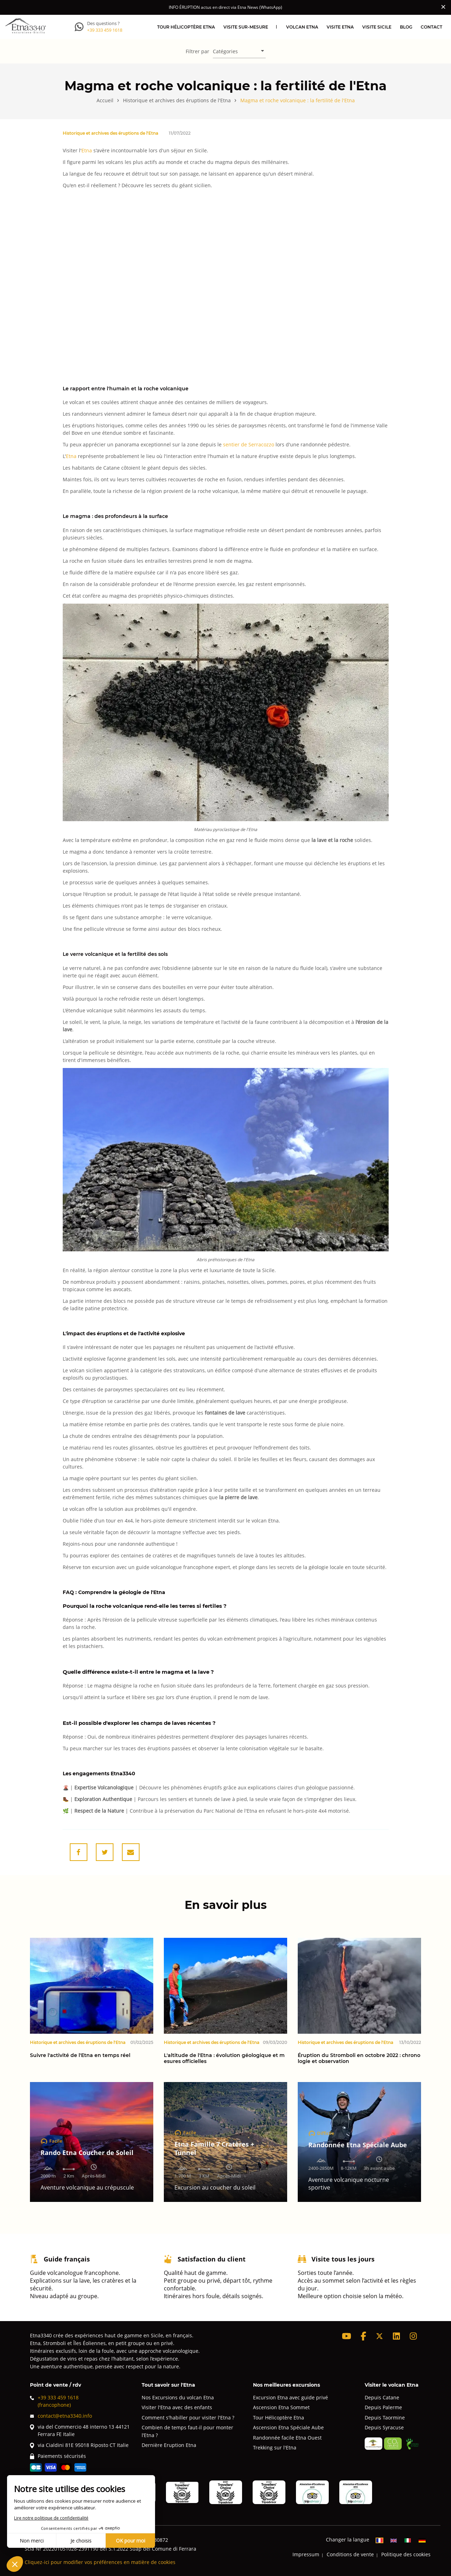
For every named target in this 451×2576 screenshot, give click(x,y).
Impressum (305, 2554)
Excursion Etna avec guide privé (290, 2397)
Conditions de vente (350, 2554)
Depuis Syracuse (384, 2427)
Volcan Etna (302, 27)
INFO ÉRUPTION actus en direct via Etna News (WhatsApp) (225, 7)
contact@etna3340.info (61, 2415)
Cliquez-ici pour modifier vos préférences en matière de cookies (100, 2562)
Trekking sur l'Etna (274, 2447)
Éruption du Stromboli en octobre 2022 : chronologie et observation (359, 2058)
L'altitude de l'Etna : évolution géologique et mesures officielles (224, 2058)
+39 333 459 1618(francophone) (54, 2401)
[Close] (443, 6)
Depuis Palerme (383, 2407)
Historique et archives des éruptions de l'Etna (110, 133)
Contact (431, 27)
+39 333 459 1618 (104, 30)
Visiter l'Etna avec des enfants (177, 2407)
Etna (86, 150)
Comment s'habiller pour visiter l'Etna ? (188, 2417)
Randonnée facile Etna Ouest (287, 2437)
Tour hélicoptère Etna (186, 27)
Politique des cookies (406, 2554)
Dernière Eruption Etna (169, 2445)
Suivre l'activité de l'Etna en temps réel (80, 2055)
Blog (406, 27)
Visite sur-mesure (245, 27)
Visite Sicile (376, 27)
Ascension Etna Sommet (281, 2407)
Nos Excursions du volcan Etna (178, 2397)
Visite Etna (340, 27)
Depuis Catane (382, 2397)
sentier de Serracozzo (248, 444)
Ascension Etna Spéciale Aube (288, 2427)
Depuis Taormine (385, 2417)
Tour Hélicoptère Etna (278, 2417)
